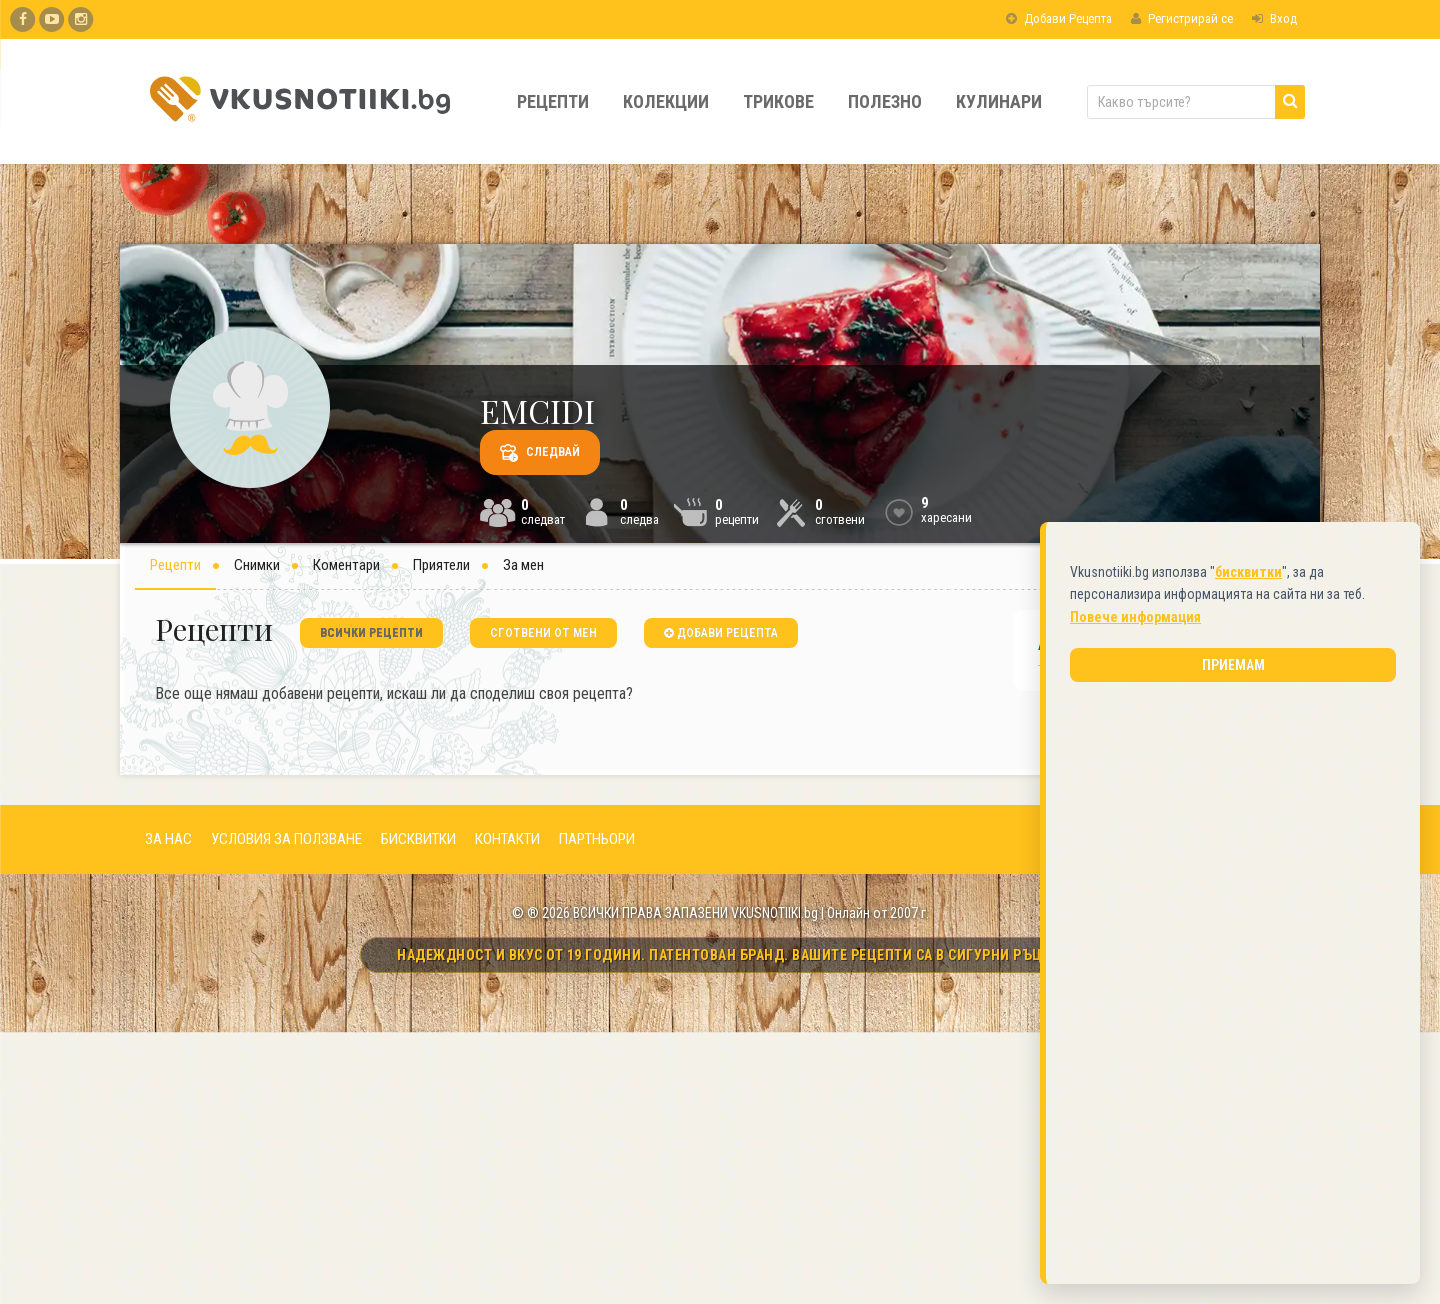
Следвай (540, 453)
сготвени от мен (543, 633)
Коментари (346, 565)
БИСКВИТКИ (418, 839)
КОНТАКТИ (507, 839)
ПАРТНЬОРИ (597, 839)
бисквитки (1248, 566)
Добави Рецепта (1059, 18)
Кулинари (999, 101)
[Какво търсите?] (1196, 102)
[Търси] (1290, 102)
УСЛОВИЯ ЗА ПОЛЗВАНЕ (286, 839)
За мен (523, 565)
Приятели (441, 565)
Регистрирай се (1182, 18)
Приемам (1233, 659)
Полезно (885, 101)
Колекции (666, 101)
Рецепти (553, 101)
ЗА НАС (168, 839)
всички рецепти (371, 633)
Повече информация (1135, 611)
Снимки (257, 565)
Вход (1274, 18)
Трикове (778, 101)
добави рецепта (721, 633)
